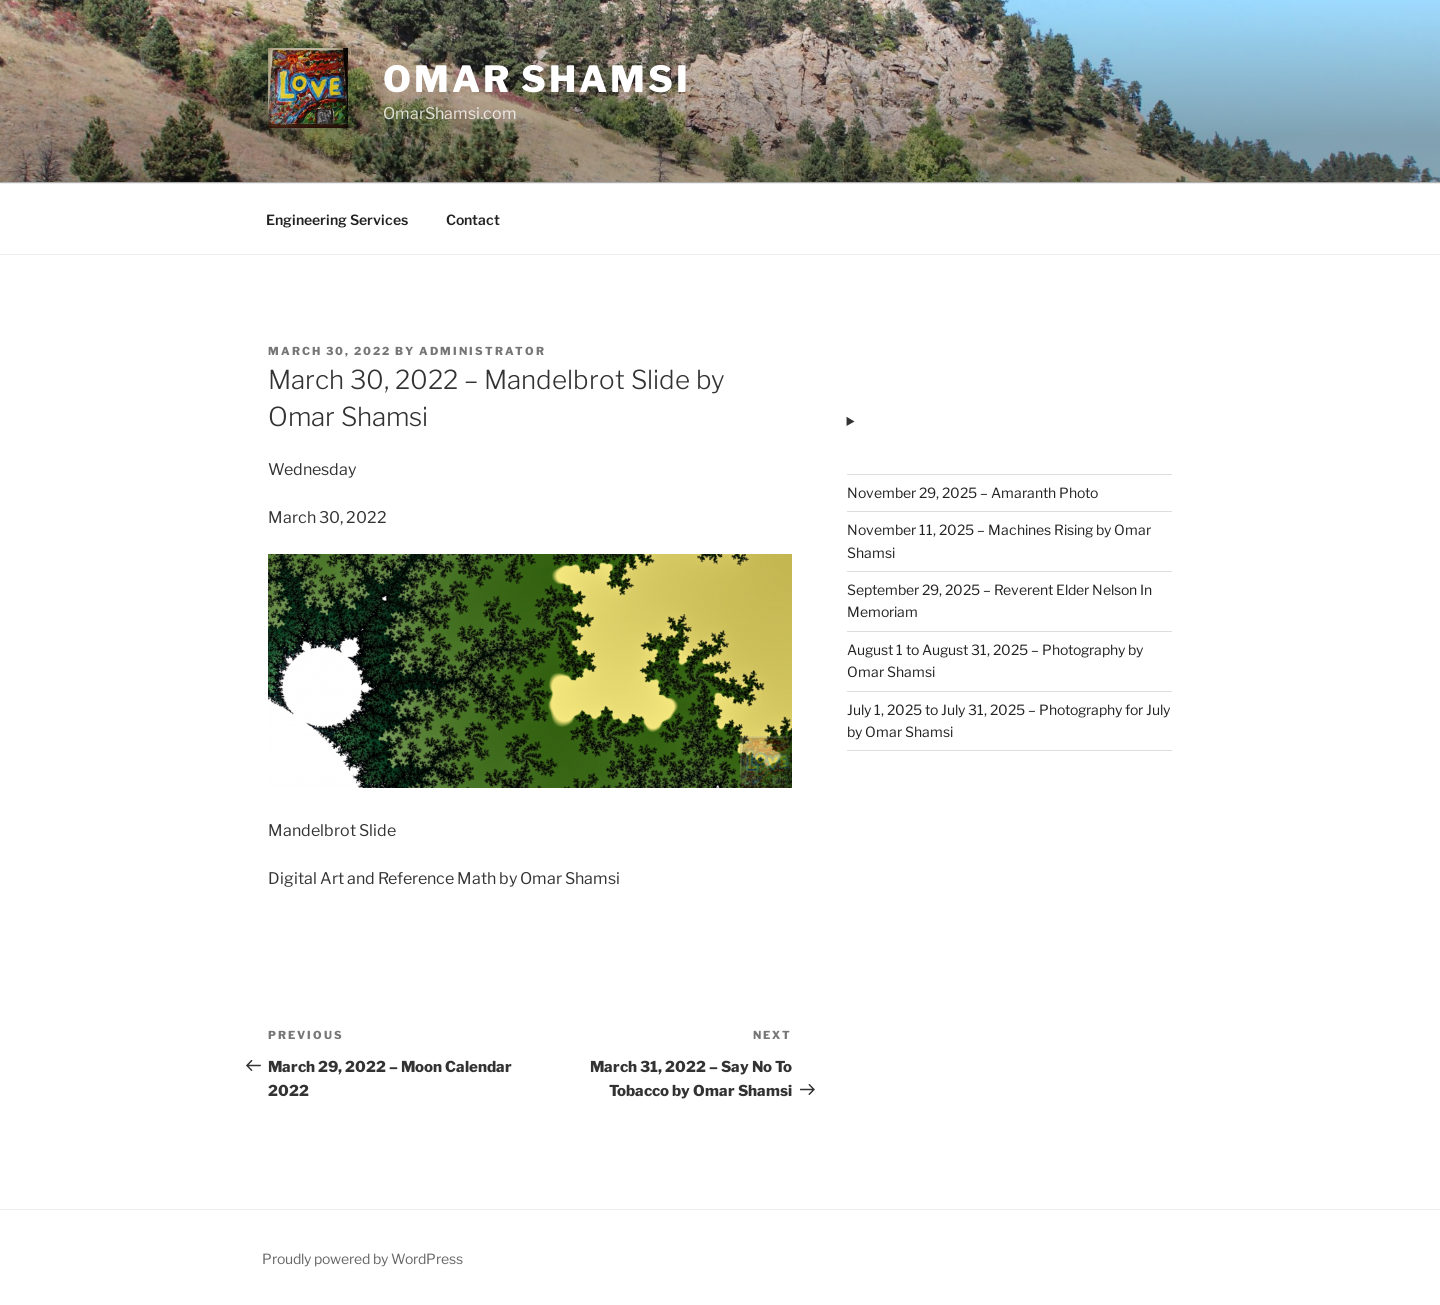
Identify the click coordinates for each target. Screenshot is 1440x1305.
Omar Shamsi (537, 79)
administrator (482, 351)
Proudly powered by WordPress (362, 1258)
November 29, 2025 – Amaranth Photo (972, 492)
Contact (473, 219)
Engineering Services (337, 219)
